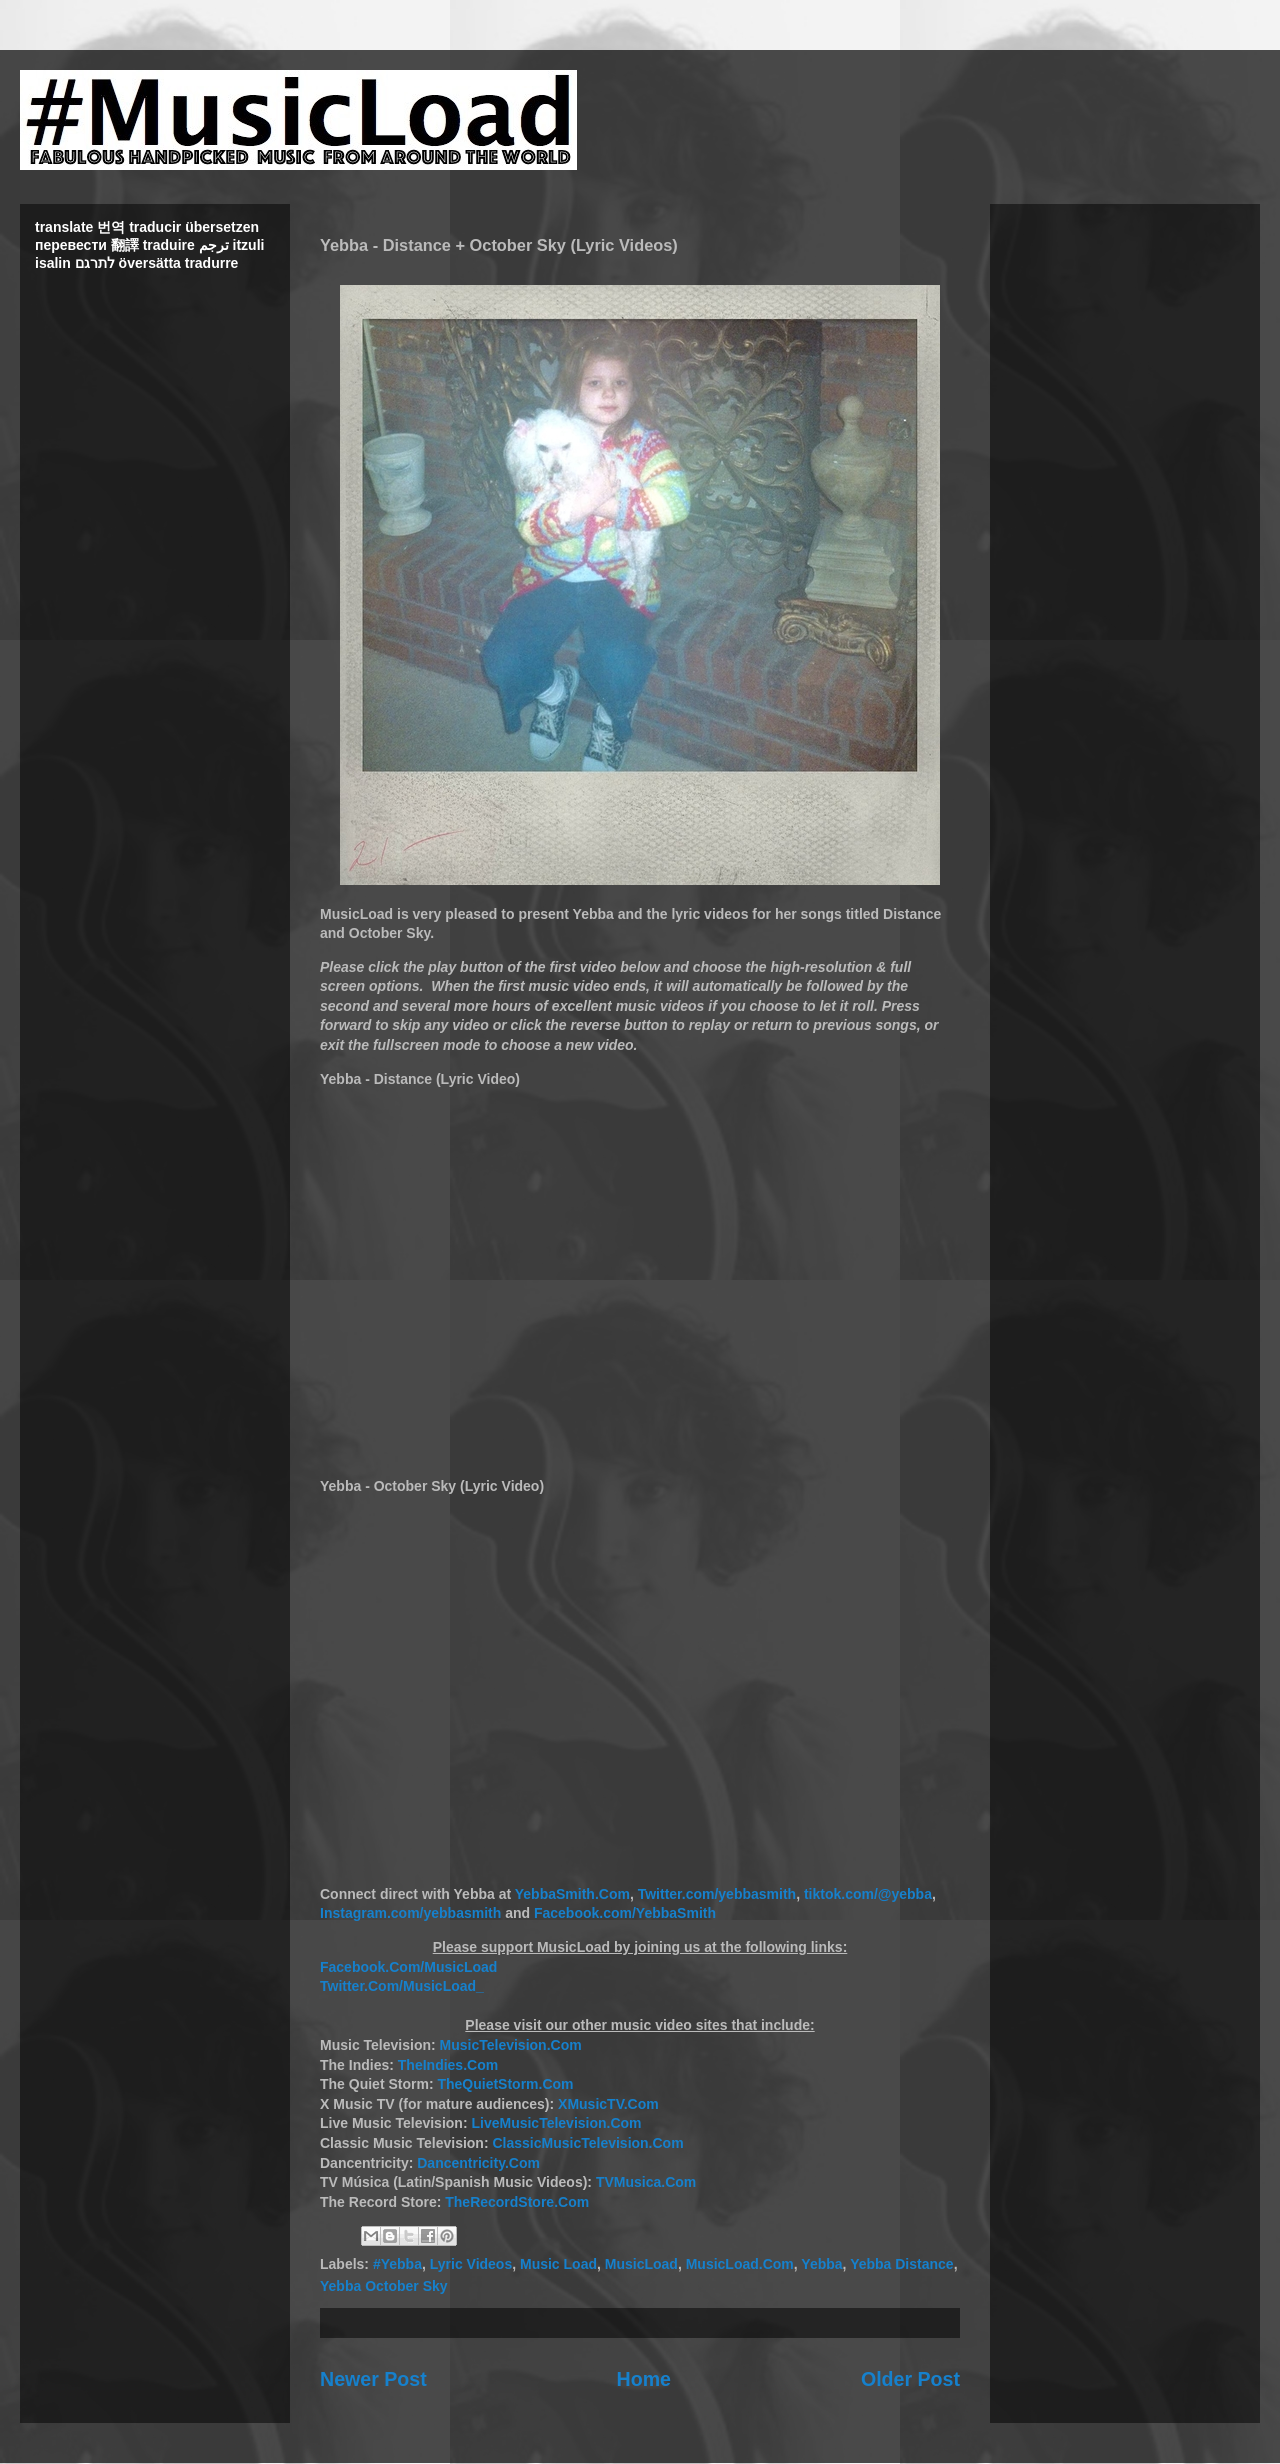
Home (644, 2379)
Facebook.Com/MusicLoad (408, 1967)
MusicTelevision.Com (511, 2045)
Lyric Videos (471, 2264)
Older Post (910, 2379)
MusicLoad (641, 2264)
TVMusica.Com (646, 2182)
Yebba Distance (902, 2264)
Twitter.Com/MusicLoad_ (402, 1986)
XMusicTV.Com (608, 2104)
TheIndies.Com (448, 2065)
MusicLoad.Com (740, 2264)
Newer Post (373, 2379)
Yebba (821, 2264)
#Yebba (397, 2264)
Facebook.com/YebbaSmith (625, 1913)
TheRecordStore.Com (517, 2202)
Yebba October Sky (384, 2286)
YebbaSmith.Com (572, 1894)
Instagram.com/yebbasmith (410, 1913)
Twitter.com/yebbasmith (717, 1894)
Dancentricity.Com (478, 2163)
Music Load (558, 2264)
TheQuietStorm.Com (505, 2084)
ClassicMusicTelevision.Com (587, 2143)
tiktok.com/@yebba (868, 1894)
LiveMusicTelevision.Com (556, 2123)
